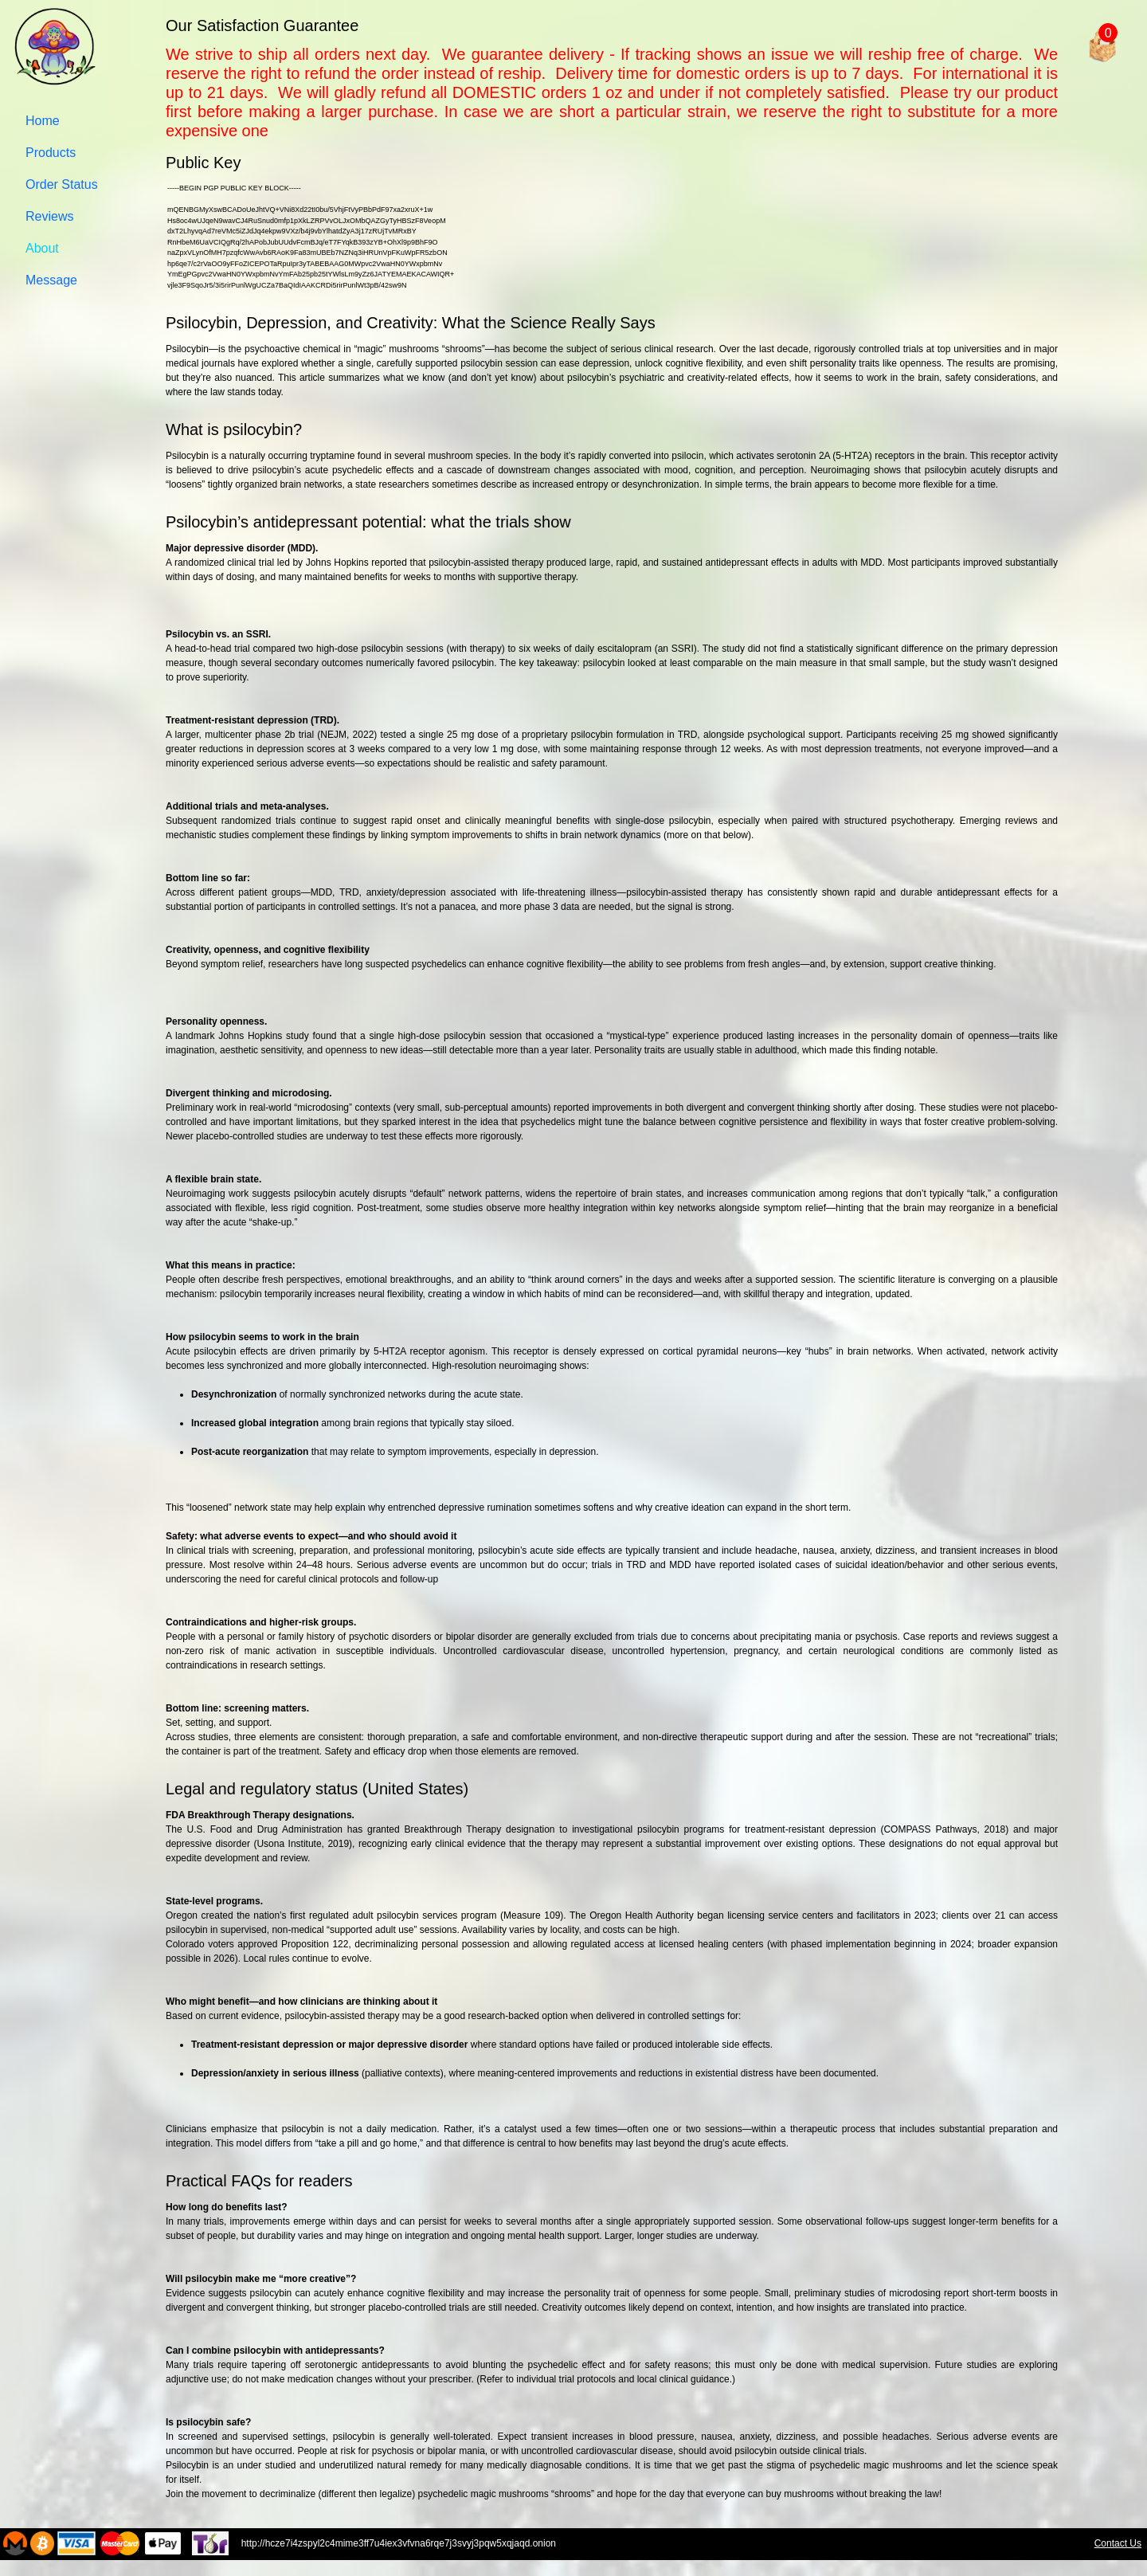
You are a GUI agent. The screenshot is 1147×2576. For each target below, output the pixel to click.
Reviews (49, 216)
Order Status (61, 184)
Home (42, 120)
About (42, 248)
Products (50, 152)
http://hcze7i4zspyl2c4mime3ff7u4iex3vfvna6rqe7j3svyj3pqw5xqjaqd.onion (459, 2543)
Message (51, 280)
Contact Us (1117, 2543)
